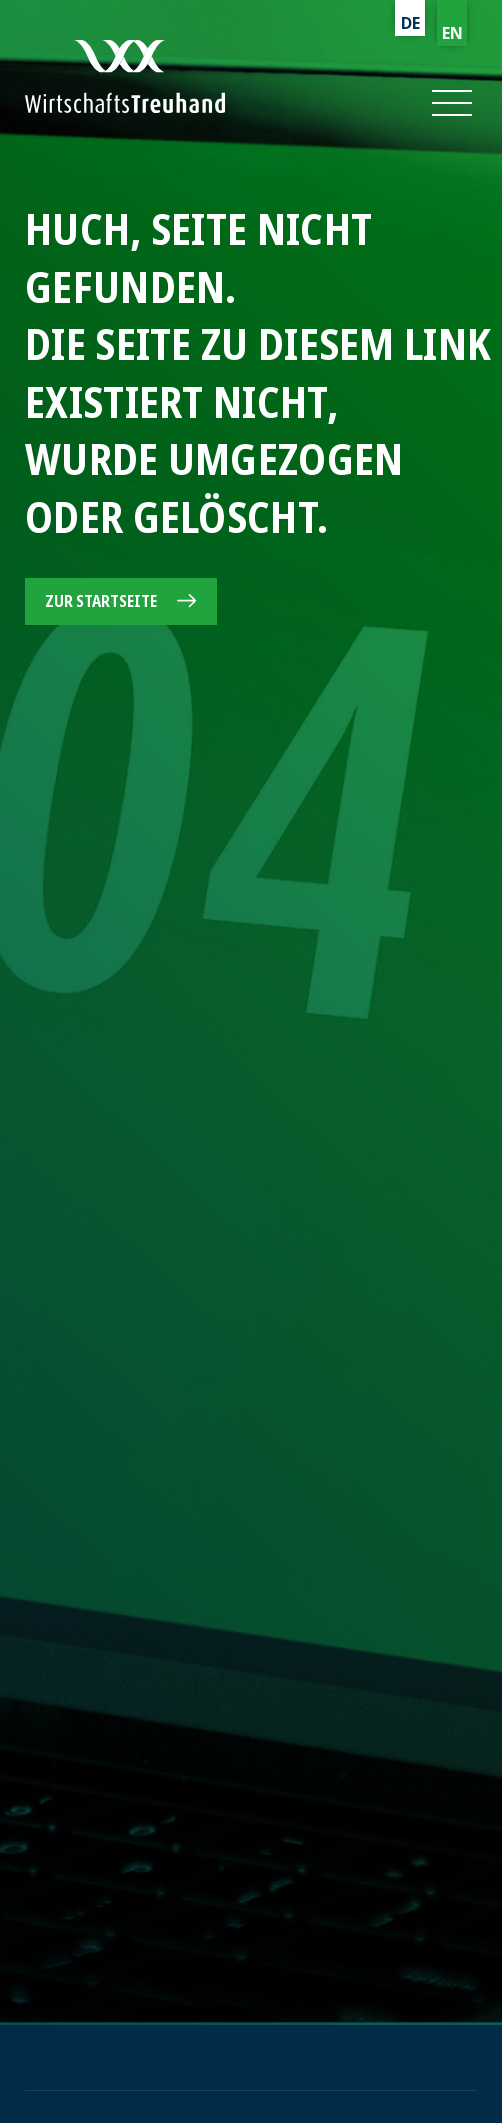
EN (452, 33)
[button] (450, 103)
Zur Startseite (101, 601)
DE (410, 23)
